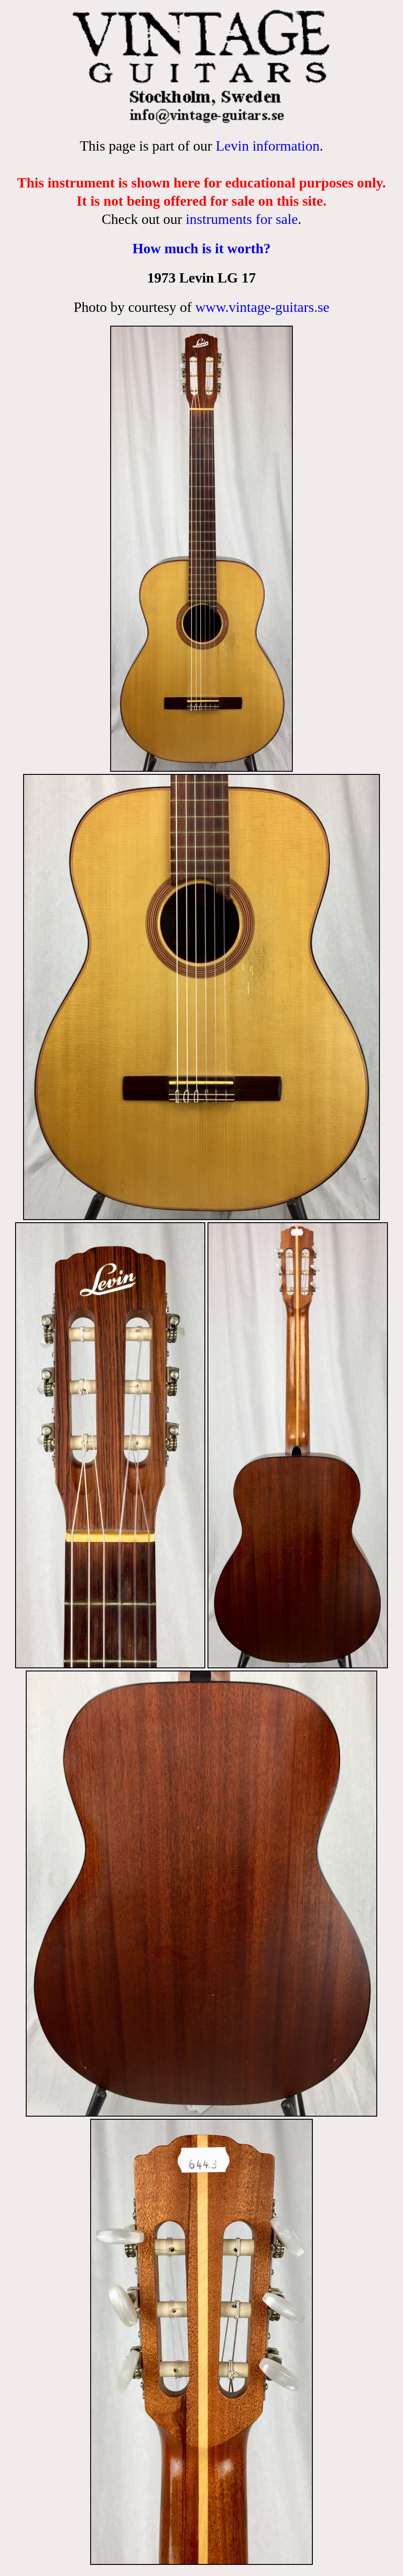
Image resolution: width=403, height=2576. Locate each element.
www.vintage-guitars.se (262, 307)
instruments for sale (242, 219)
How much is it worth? (201, 248)
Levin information (267, 146)
